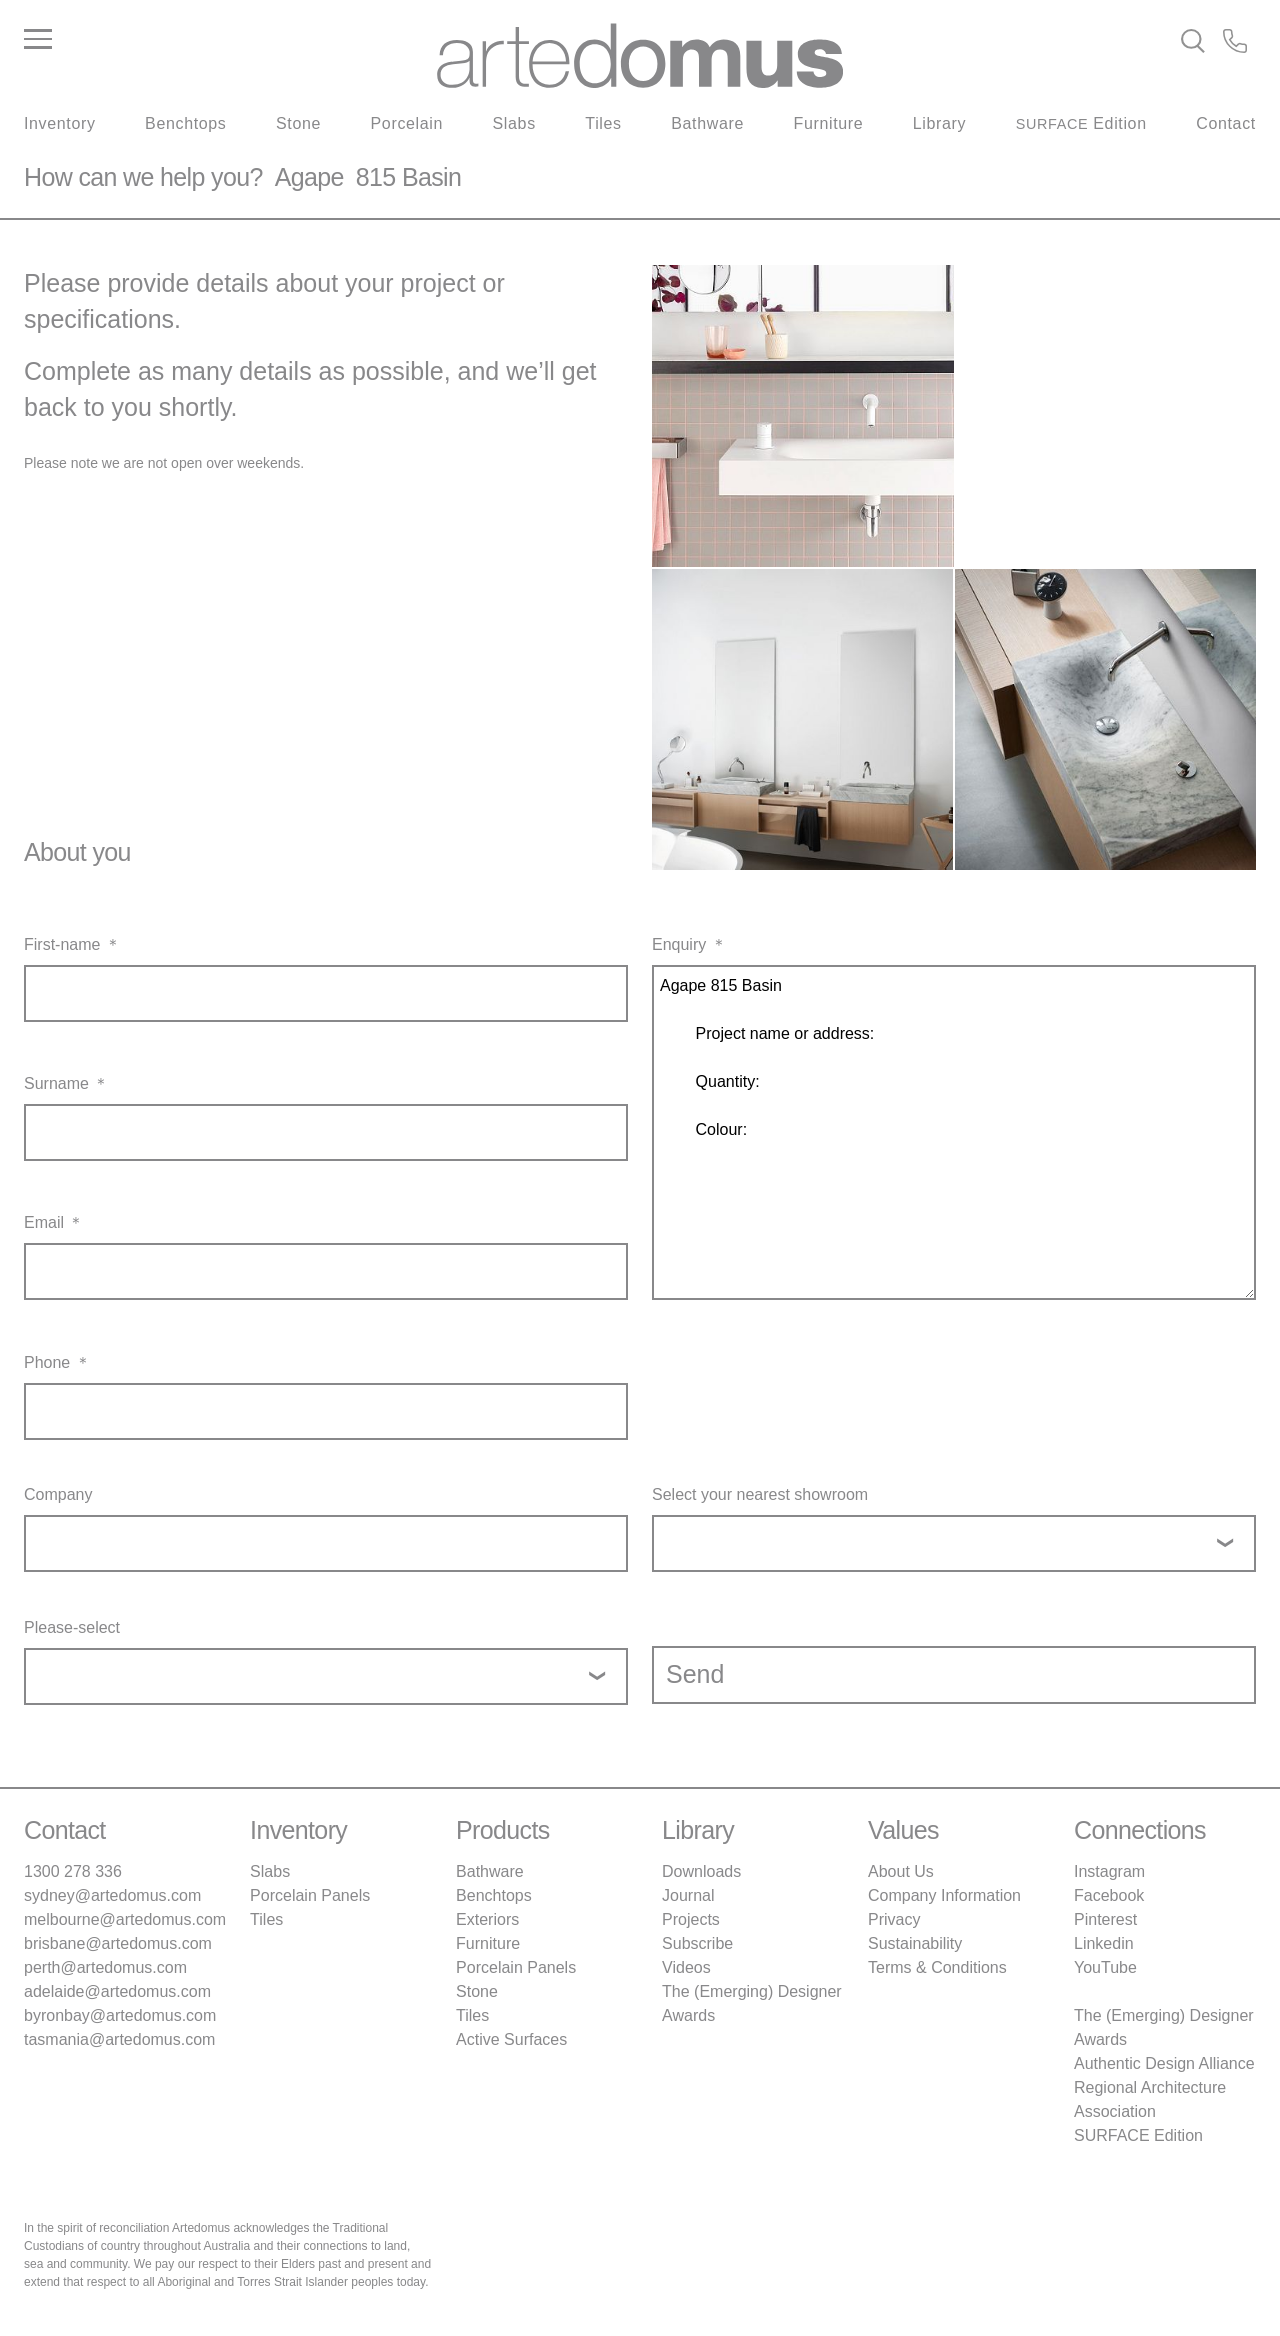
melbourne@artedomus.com (125, 1919)
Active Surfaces (511, 2039)
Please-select (72, 1627)
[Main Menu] (229, 40)
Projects (691, 1919)
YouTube (1105, 1967)
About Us (901, 1871)
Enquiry (679, 944)
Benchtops (185, 123)
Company (58, 1494)
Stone (298, 123)
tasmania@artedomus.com (119, 2039)
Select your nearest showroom (760, 1494)
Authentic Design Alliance (1164, 2063)
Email (44, 1222)
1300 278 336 (73, 1871)
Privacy (894, 1919)
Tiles (603, 123)
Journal (688, 1895)
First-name (62, 944)
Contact (1226, 123)
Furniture (829, 123)
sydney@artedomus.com (112, 1895)
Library (939, 123)
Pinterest (1105, 1919)
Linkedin (1104, 1943)
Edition (1081, 123)
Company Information (944, 1895)
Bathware (707, 123)
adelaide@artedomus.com (117, 1991)
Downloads (701, 1871)
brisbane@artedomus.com (118, 1943)
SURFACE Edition (1138, 2135)
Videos (686, 1967)
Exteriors (487, 1919)
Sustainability (915, 1943)
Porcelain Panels (310, 1895)
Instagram (1109, 1871)
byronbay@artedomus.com (120, 2015)
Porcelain (407, 123)
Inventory (60, 123)
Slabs (514, 123)
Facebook (1109, 1895)
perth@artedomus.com (105, 1967)
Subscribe (697, 1943)
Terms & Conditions (937, 1967)
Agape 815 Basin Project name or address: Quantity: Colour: (954, 1132)
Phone (47, 1362)
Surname (56, 1083)
